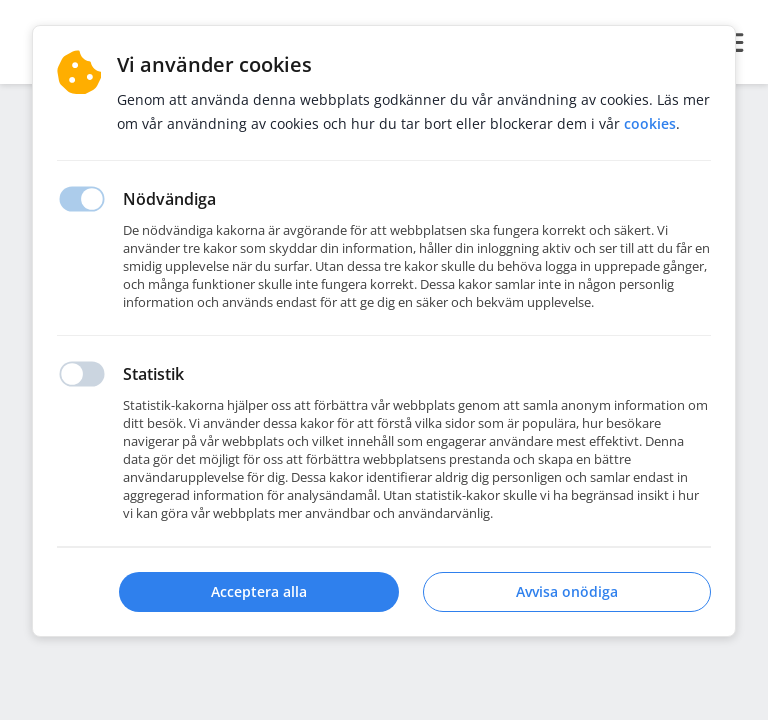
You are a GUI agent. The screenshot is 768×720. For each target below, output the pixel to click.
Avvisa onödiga (567, 591)
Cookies (650, 123)
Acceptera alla (259, 591)
